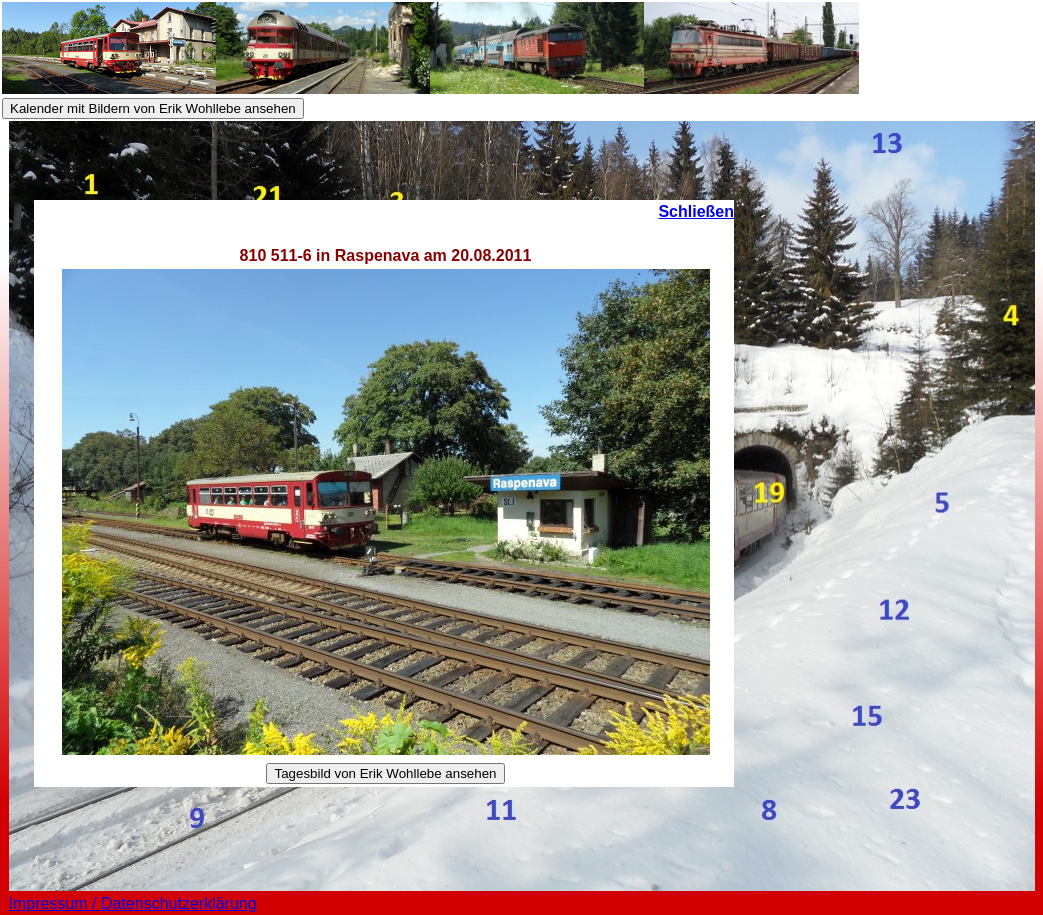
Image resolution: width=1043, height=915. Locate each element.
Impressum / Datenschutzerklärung (133, 903)
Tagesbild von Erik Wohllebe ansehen (385, 773)
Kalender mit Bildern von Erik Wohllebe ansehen (153, 108)
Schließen (696, 211)
